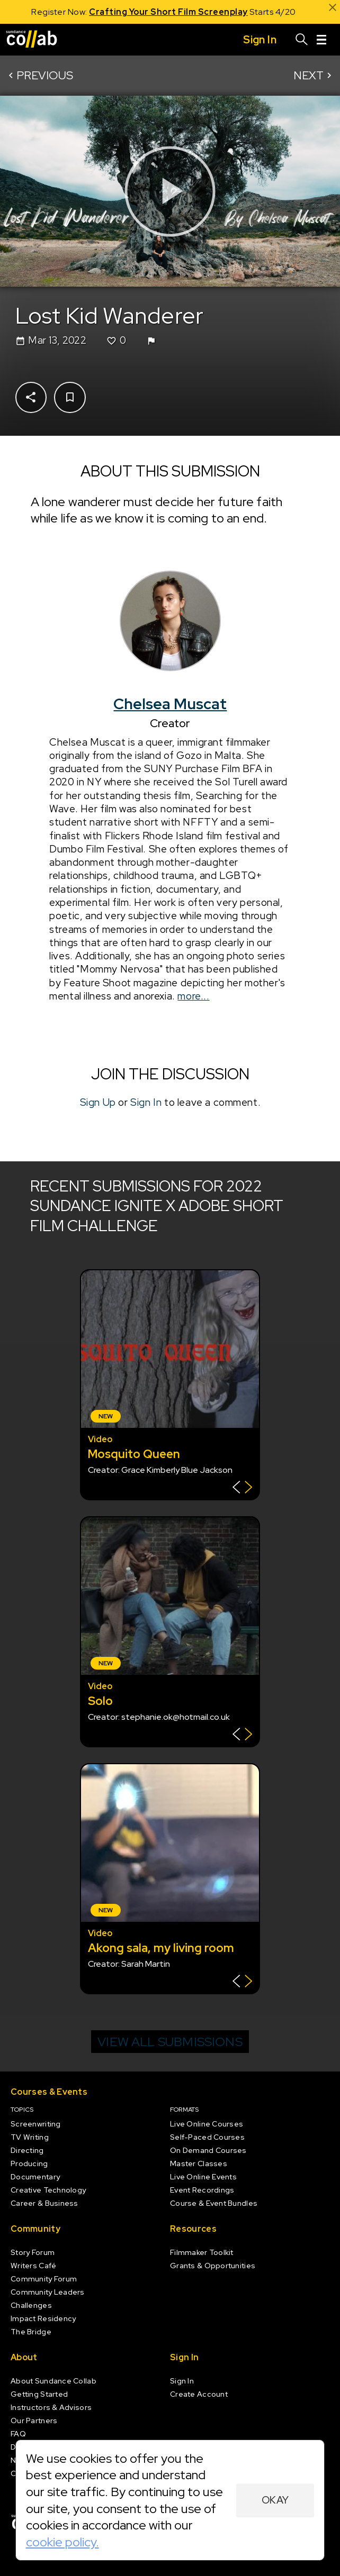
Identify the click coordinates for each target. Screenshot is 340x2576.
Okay (275, 2500)
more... (193, 996)
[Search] (302, 40)
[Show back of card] (242, 1488)
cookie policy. (62, 2542)
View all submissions (170, 2041)
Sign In (146, 1102)
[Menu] (321, 40)
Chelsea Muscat (170, 704)
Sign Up (97, 1102)
